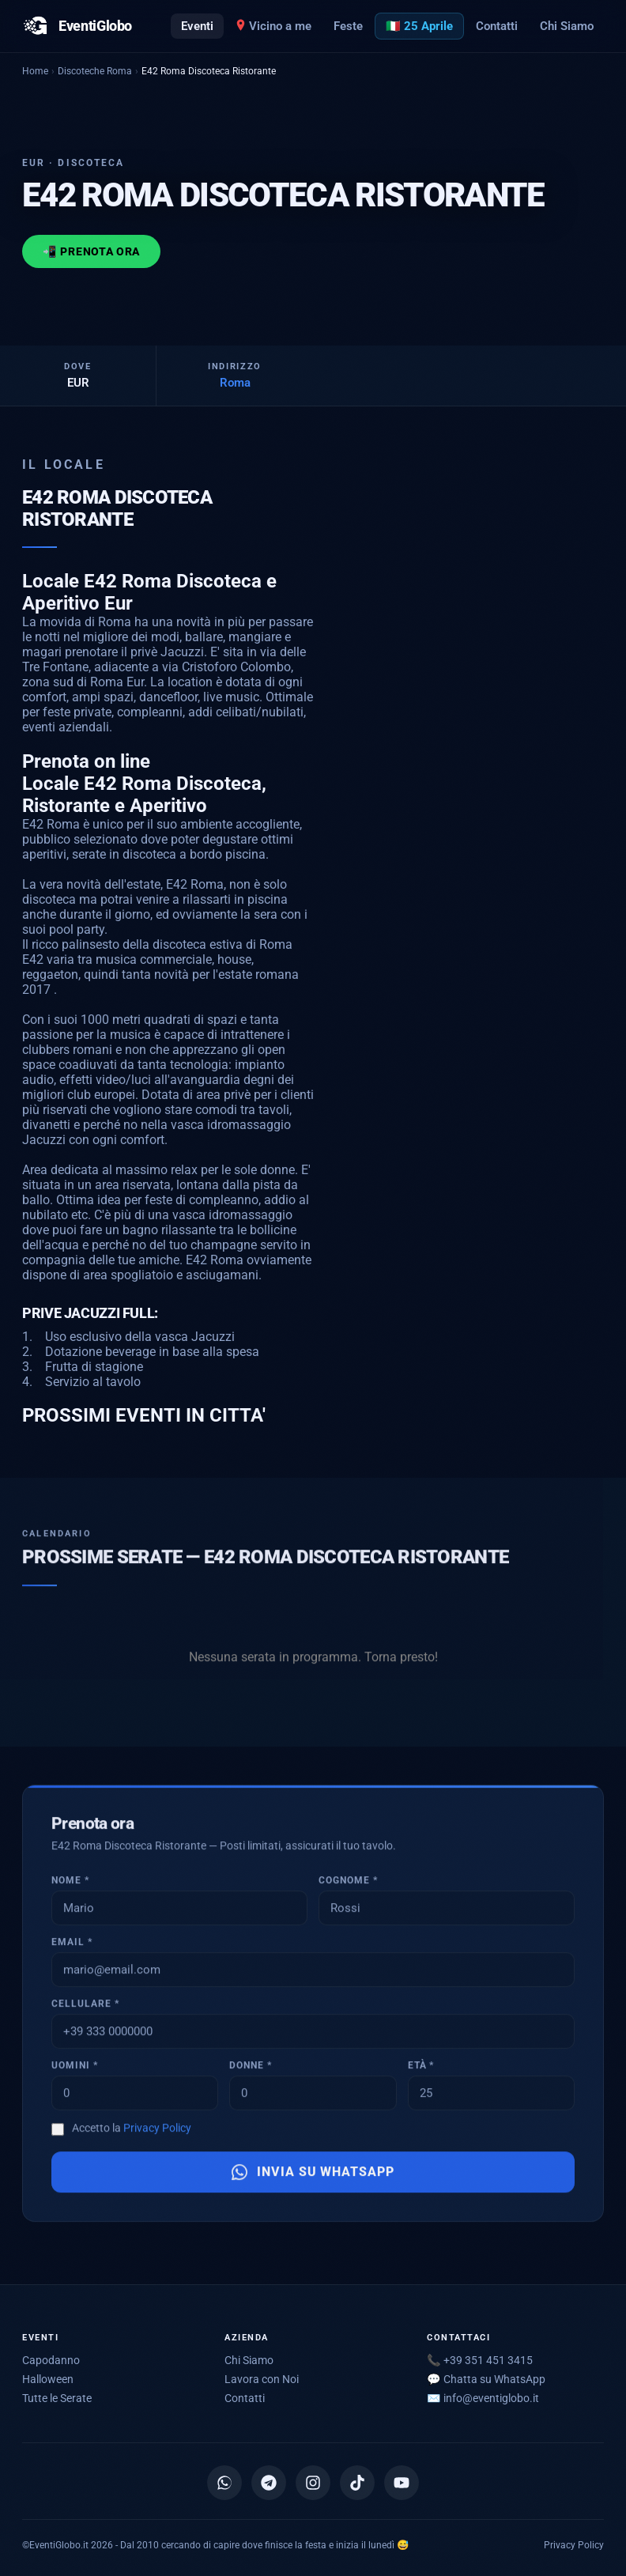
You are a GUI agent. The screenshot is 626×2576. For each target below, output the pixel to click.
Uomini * (74, 2069)
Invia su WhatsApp (313, 2176)
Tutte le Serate (57, 2398)
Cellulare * (85, 2007)
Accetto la (131, 2131)
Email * (71, 1945)
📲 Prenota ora (91, 251)
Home (35, 71)
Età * (421, 2069)
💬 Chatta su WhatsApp (486, 2379)
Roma (235, 383)
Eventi (197, 26)
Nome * (70, 1884)
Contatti (497, 26)
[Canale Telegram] (268, 2482)
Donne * (250, 2069)
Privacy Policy (157, 2131)
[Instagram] (313, 2482)
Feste (348, 26)
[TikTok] (357, 2482)
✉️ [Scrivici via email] (483, 2398)
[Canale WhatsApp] (224, 2482)
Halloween (48, 2379)
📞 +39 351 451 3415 (480, 2360)
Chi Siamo (567, 26)
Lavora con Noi (261, 2379)
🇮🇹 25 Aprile (419, 26)
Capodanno (51, 2360)
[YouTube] (401, 2482)
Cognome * (348, 1884)
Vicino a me (273, 26)
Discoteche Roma (95, 71)
